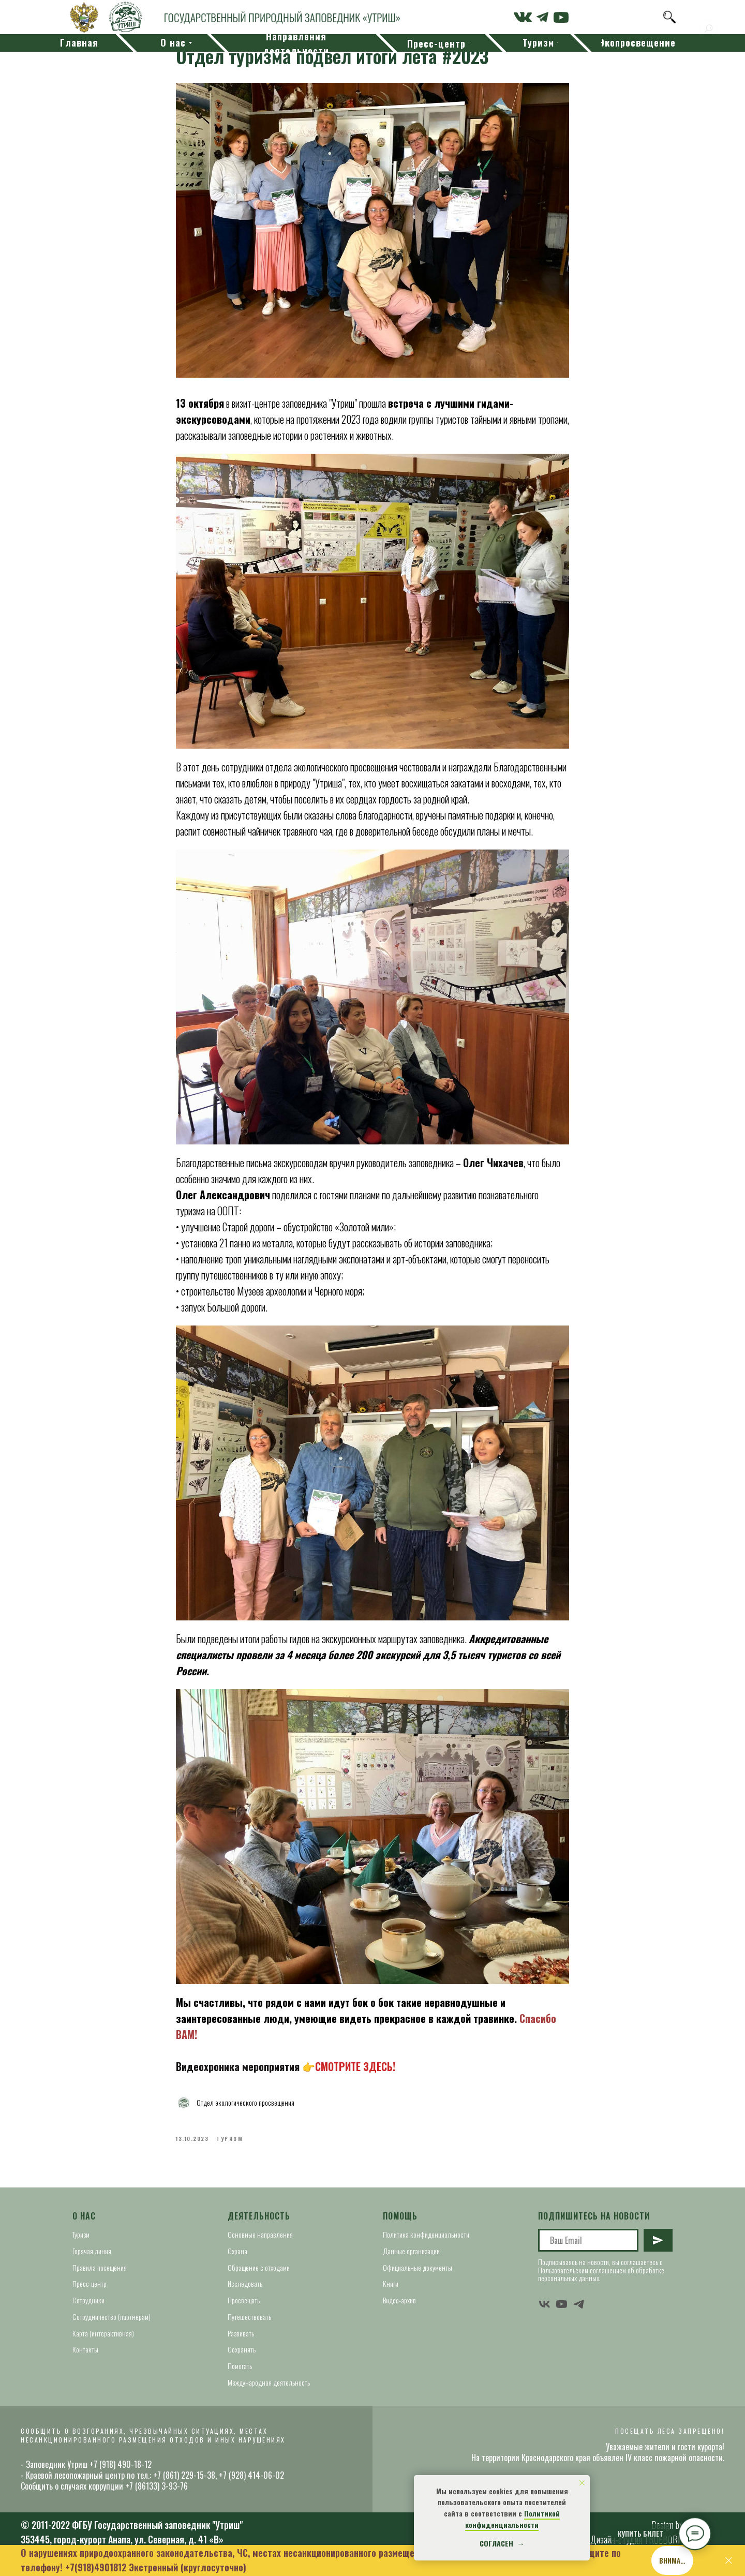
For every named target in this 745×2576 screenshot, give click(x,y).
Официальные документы (417, 2276)
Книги (390, 2293)
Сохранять (242, 2359)
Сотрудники (88, 2309)
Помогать (240, 2375)
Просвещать (244, 2309)
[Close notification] (582, 2483)
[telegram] (578, 2313)
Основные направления (260, 2244)
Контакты (85, 2359)
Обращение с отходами (259, 2276)
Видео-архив (399, 2309)
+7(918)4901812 (95, 2567)
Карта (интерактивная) (103, 2342)
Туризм (81, 2244)
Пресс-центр (89, 2293)
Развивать (241, 2342)
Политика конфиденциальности (426, 2244)
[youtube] (561, 2313)
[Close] (729, 2561)
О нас (84, 2225)
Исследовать (245, 2293)
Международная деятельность (269, 2391)
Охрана (237, 2260)
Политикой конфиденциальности (512, 2519)
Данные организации (411, 2260)
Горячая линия (91, 2260)
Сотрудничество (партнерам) (111, 2325)
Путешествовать (249, 2325)
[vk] (544, 2313)
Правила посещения (99, 2276)
